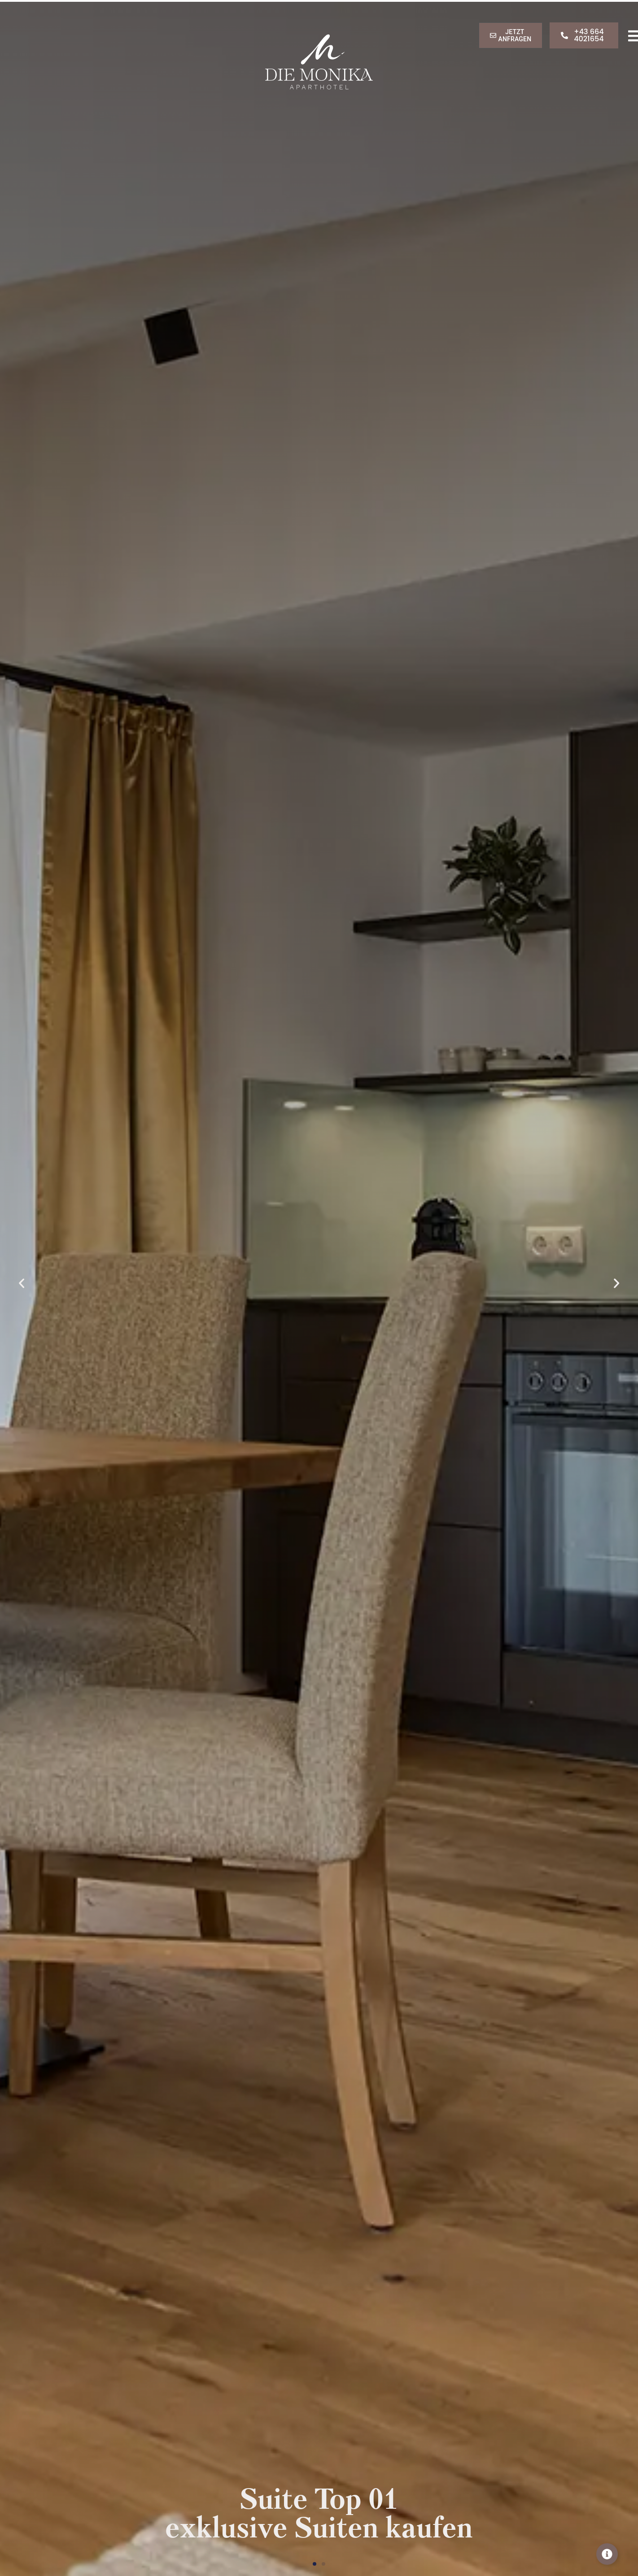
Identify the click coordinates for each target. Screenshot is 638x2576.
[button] (28, 1283)
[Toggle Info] (607, 2554)
